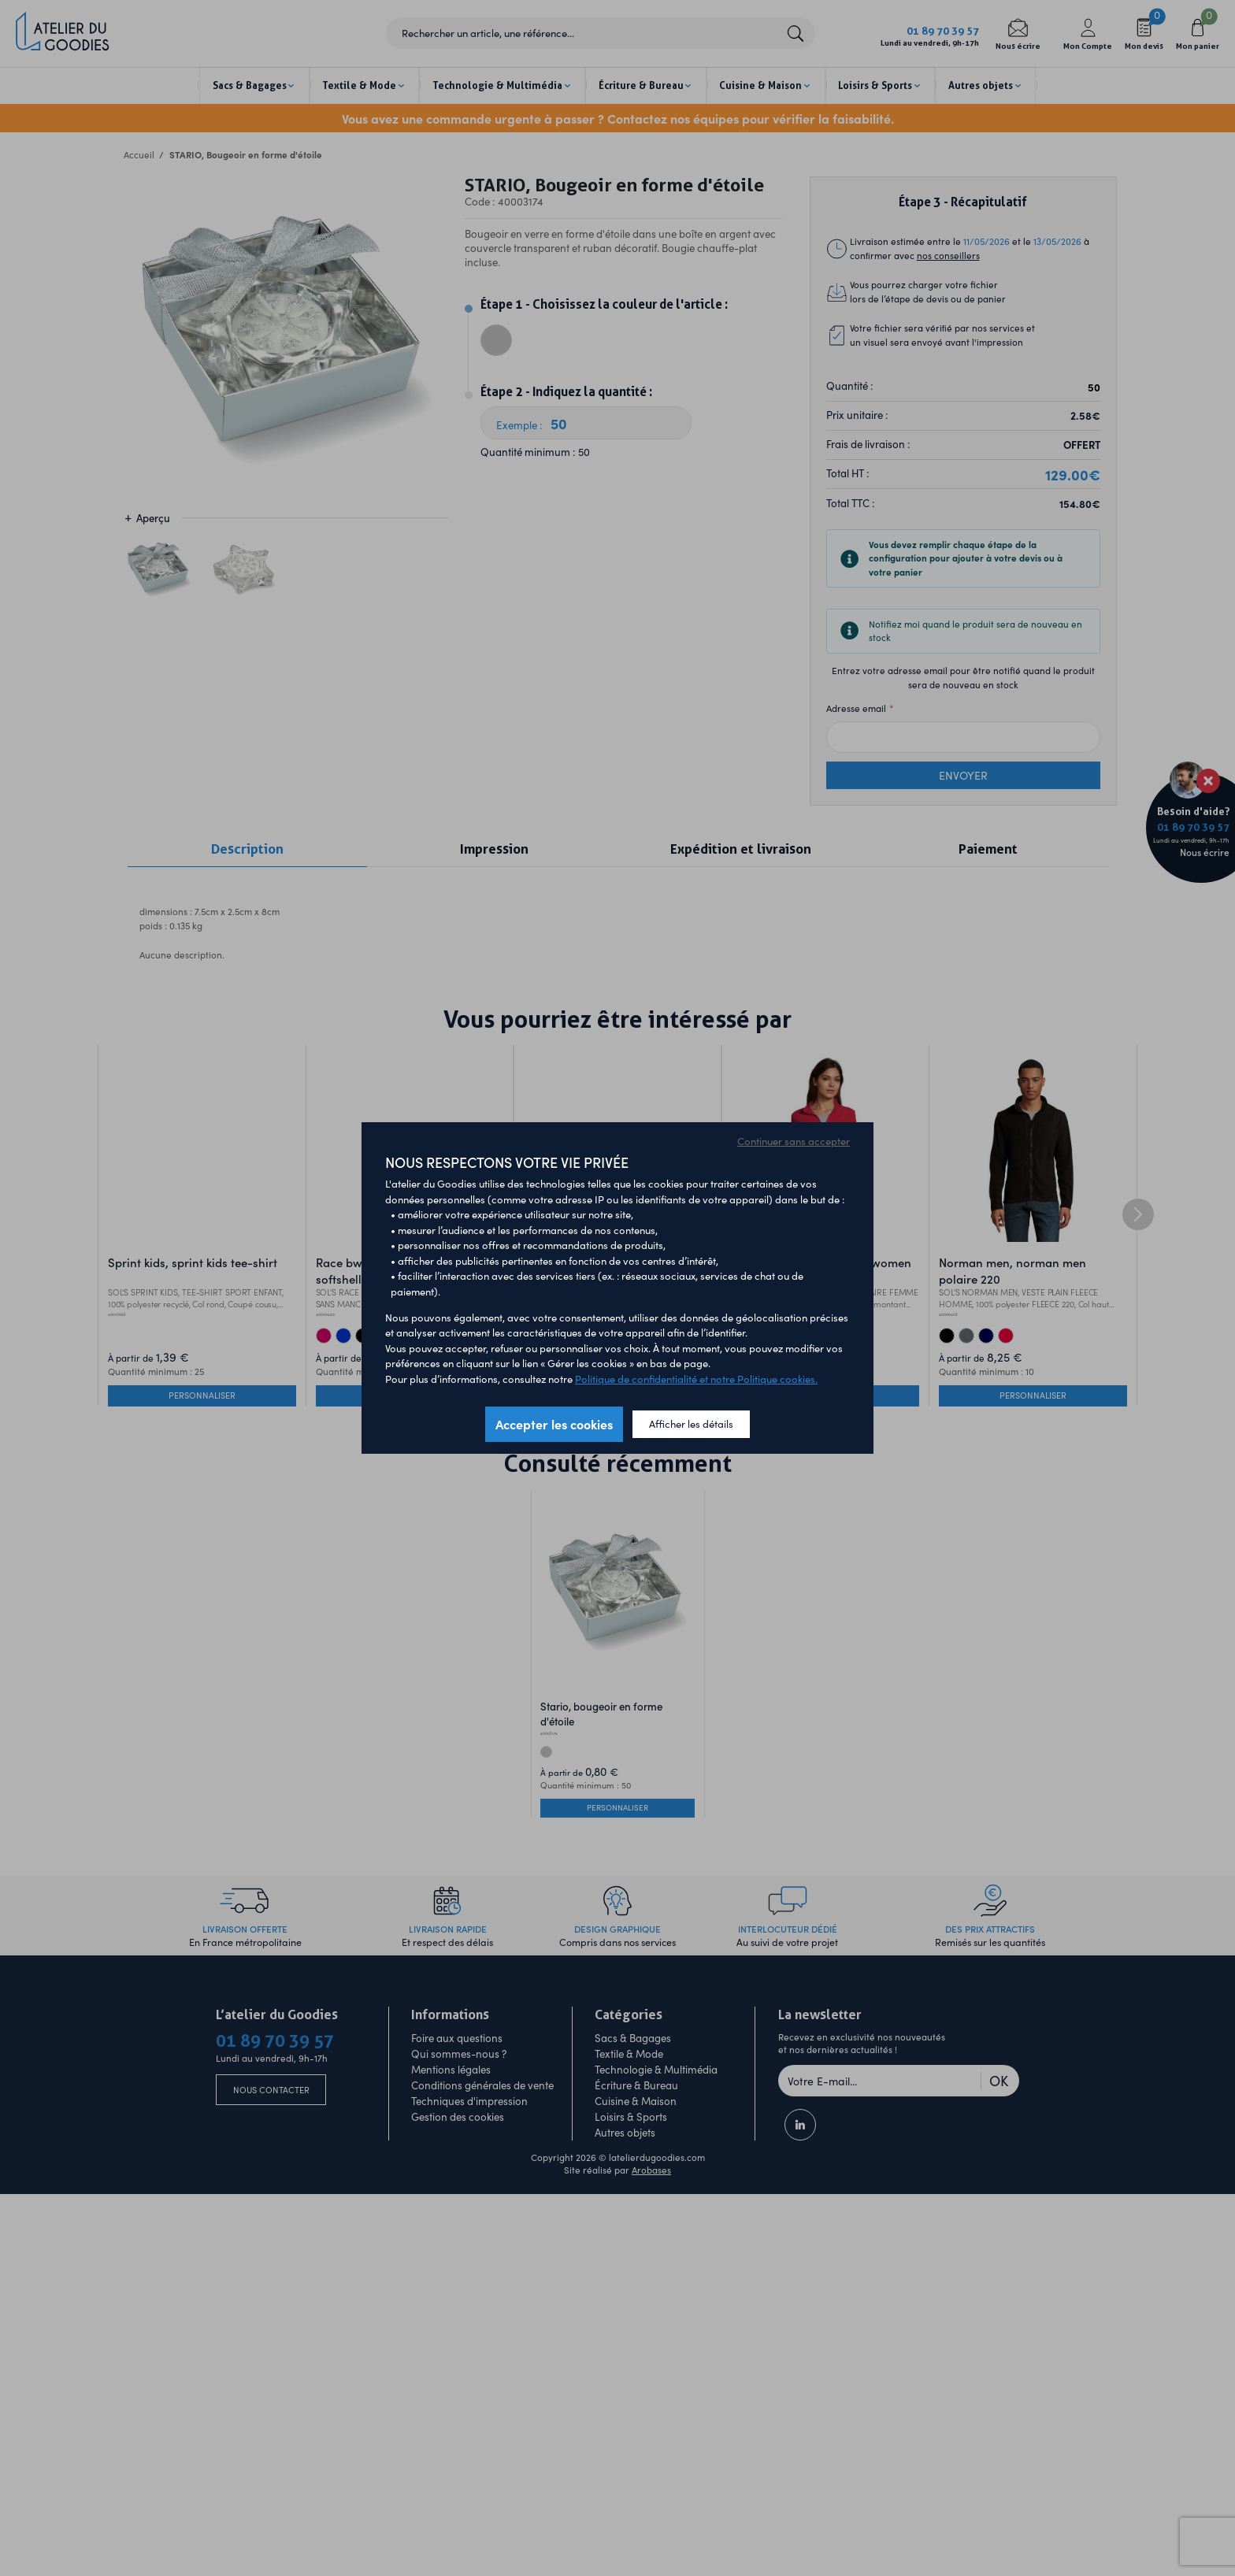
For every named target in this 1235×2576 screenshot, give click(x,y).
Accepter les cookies (554, 1424)
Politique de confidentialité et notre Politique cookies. (696, 1379)
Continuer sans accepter (793, 1141)
